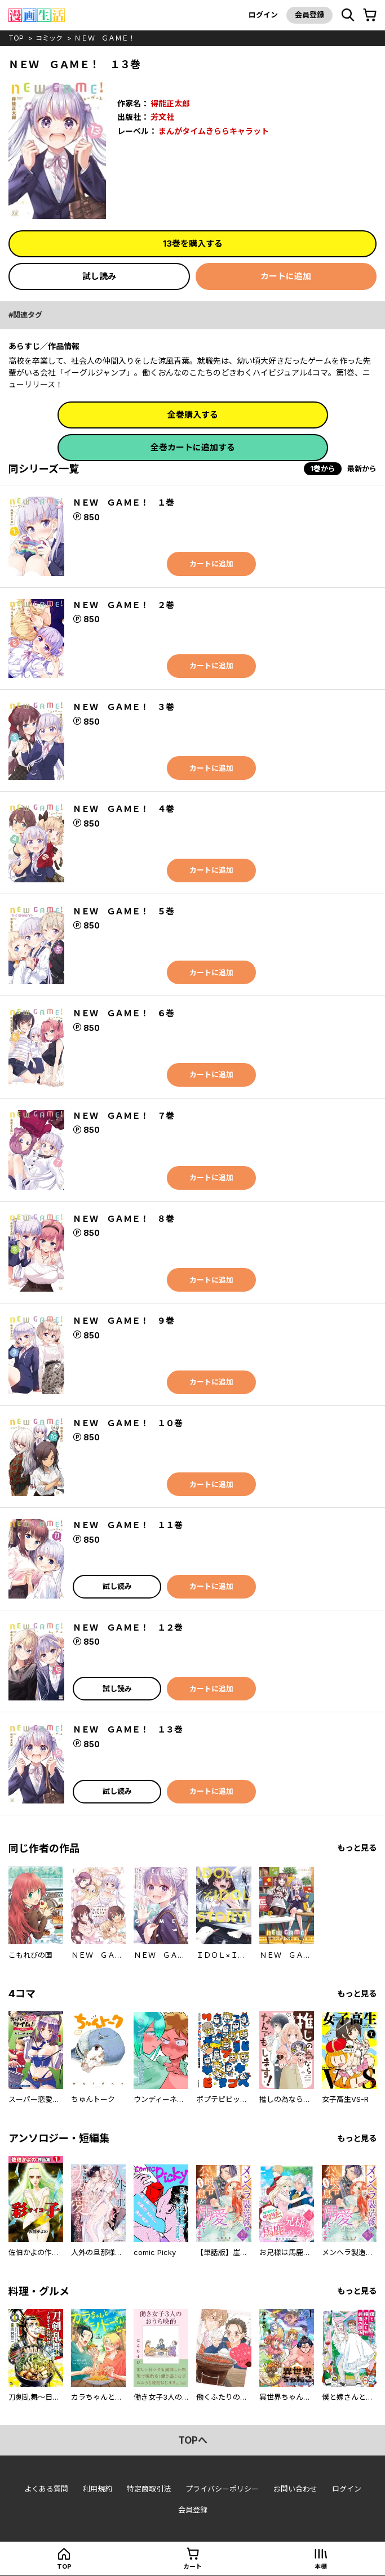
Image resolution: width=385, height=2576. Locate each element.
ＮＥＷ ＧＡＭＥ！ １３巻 (128, 1729)
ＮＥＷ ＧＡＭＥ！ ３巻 (123, 707)
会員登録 (309, 14)
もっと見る (357, 1847)
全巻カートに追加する (193, 447)
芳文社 (162, 117)
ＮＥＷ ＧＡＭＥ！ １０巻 (128, 1423)
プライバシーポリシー (222, 2488)
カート (192, 2566)
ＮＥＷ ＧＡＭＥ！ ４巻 (123, 808)
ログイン (263, 14)
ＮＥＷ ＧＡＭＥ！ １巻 (123, 502)
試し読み (99, 276)
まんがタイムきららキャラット (213, 131)
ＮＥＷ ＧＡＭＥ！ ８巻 (123, 1218)
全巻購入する (192, 414)
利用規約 (97, 2488)
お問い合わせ (295, 2488)
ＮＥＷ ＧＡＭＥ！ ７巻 (123, 1115)
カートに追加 (285, 276)
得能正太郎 (170, 103)
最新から (362, 468)
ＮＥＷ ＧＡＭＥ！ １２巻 (128, 1627)
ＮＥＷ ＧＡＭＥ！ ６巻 (123, 1013)
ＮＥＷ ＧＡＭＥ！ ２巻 (123, 605)
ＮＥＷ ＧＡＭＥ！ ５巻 (123, 911)
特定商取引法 (149, 2488)
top (16, 38)
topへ (192, 2440)
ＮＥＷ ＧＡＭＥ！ (104, 38)
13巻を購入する (193, 243)
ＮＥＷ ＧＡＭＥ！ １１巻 (128, 1525)
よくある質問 (46, 2488)
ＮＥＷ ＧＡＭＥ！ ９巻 (123, 1320)
